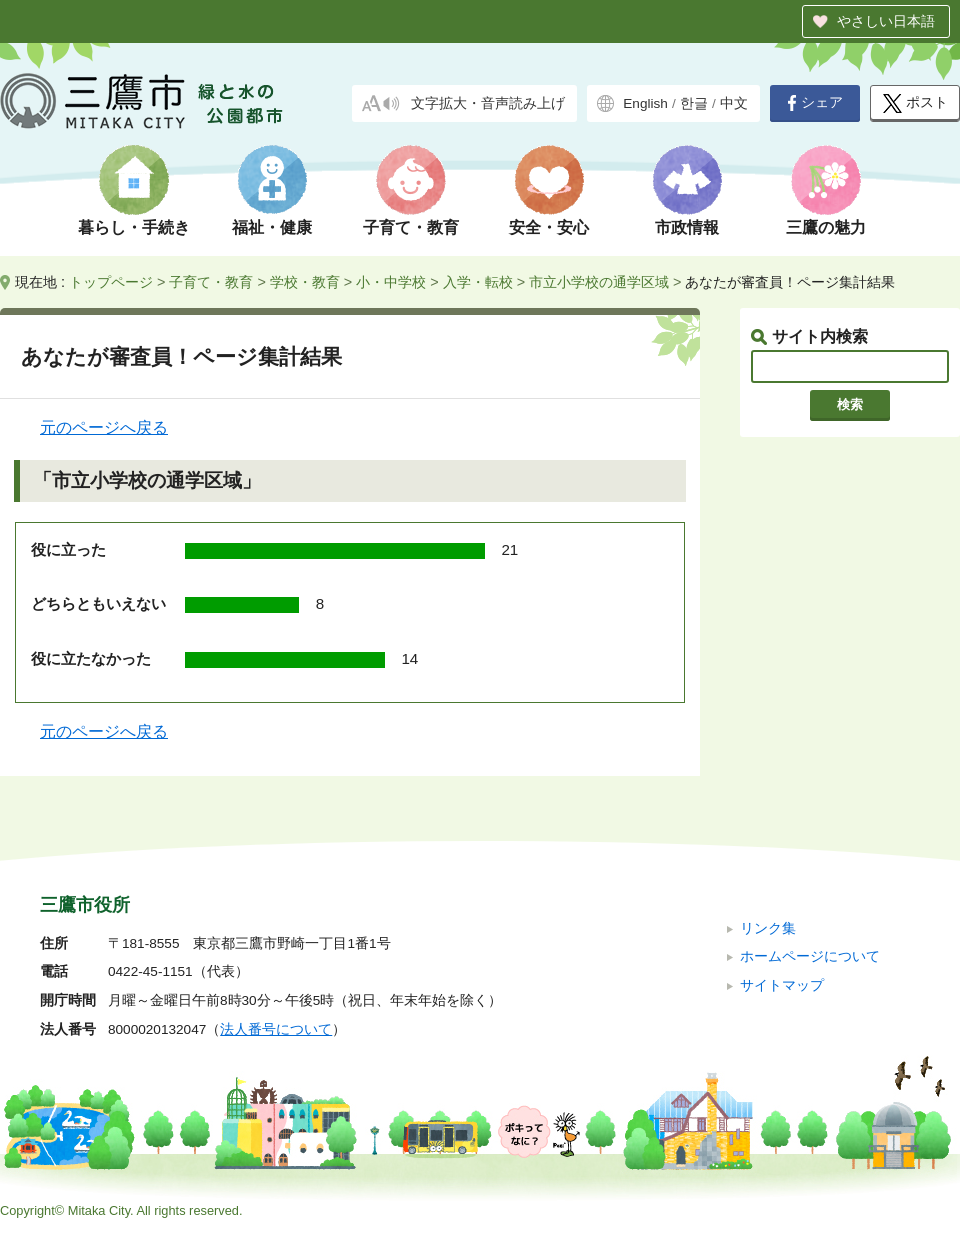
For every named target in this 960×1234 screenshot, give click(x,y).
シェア (815, 103)
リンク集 (768, 928)
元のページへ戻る (104, 427)
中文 (734, 103)
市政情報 (687, 227)
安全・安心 (549, 227)
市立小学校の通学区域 (599, 282)
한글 (694, 103)
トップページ (111, 282)
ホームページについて (810, 956)
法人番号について (276, 1029)
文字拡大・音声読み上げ (488, 103)
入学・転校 (478, 282)
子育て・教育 (411, 227)
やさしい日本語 (886, 21)
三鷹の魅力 (826, 227)
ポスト (915, 103)
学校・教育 (305, 282)
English (645, 103)
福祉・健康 (272, 227)
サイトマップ (782, 985)
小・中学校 (391, 282)
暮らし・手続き (134, 227)
